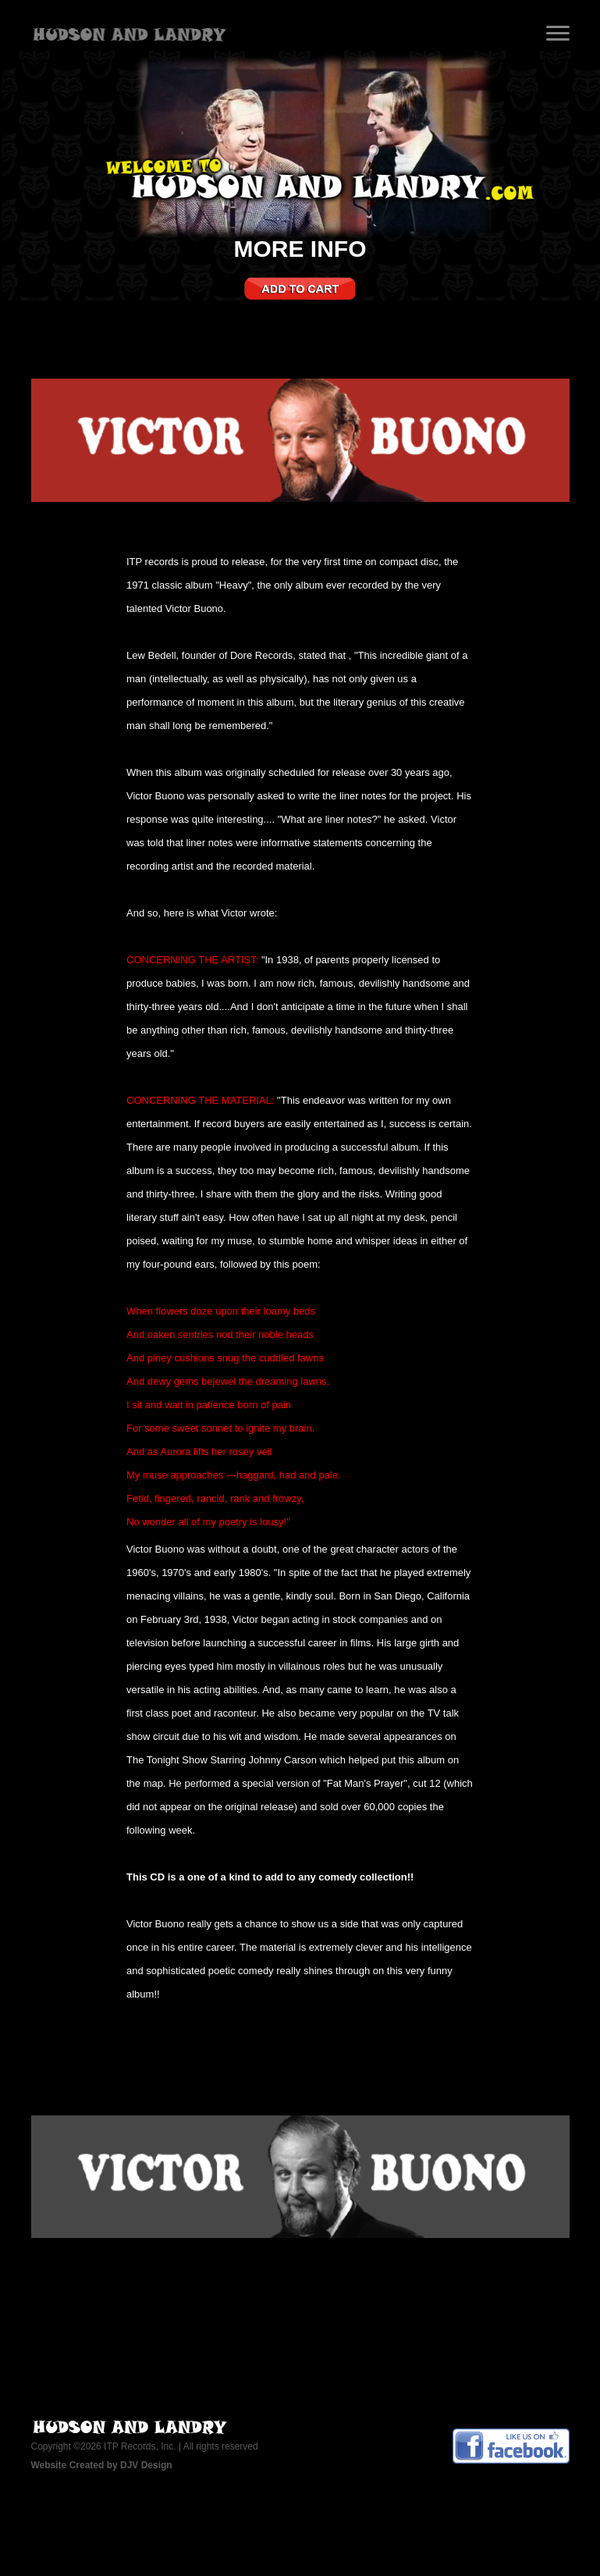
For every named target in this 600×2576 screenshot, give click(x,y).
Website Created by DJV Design (101, 2465)
